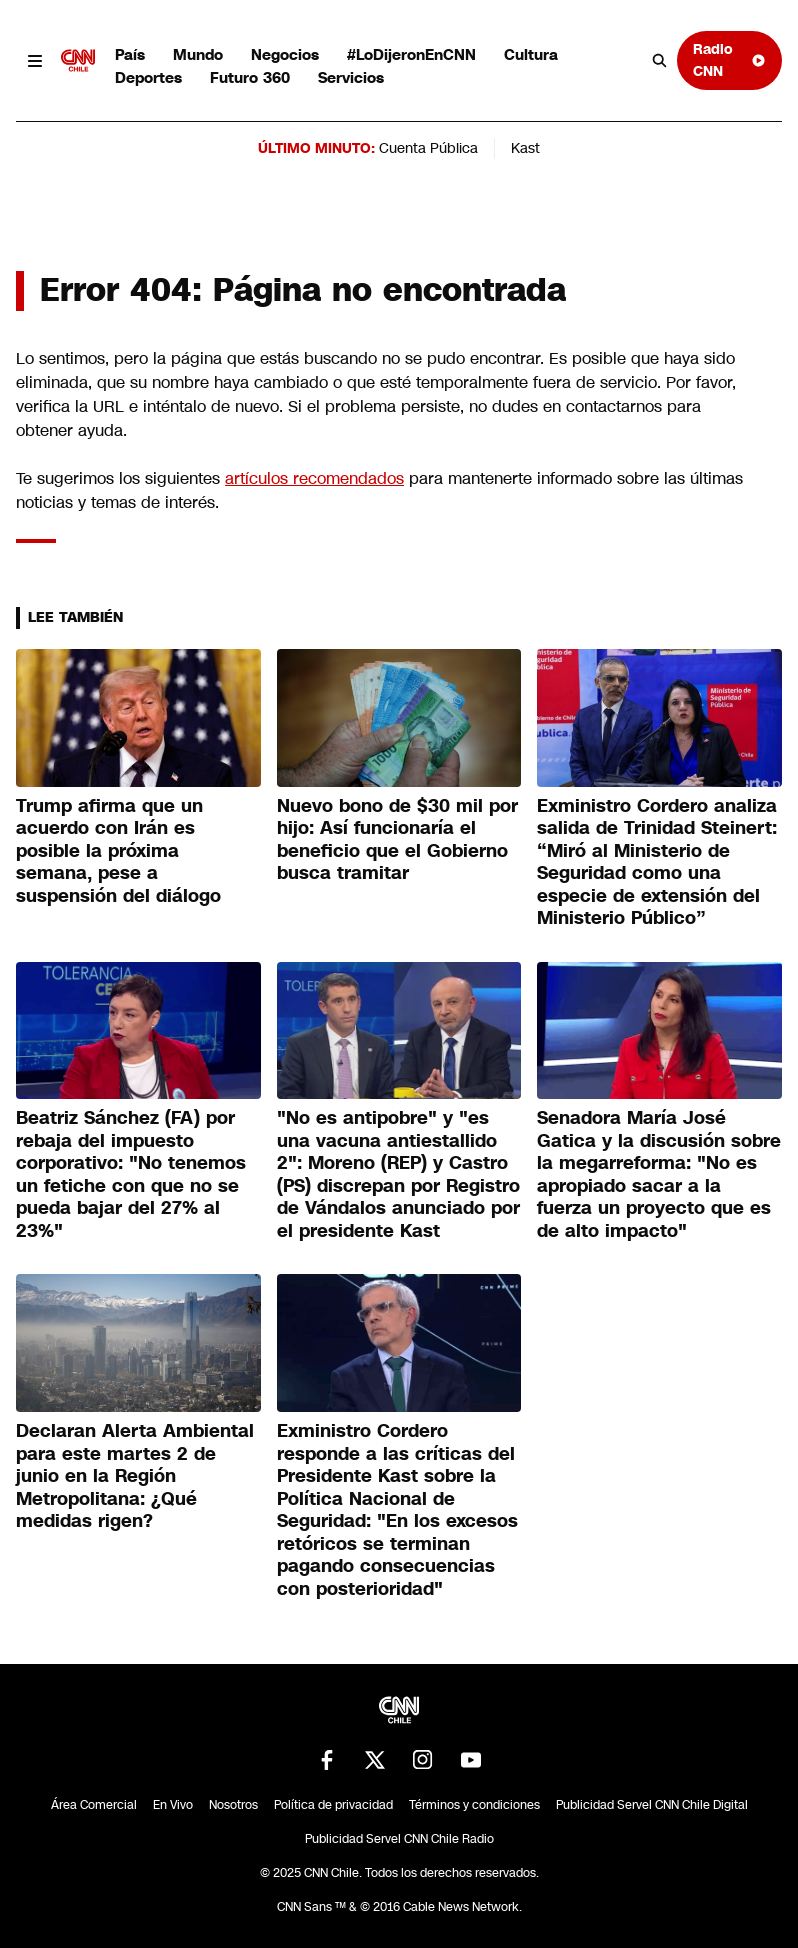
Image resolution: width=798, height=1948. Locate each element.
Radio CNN (729, 59)
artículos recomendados (314, 478)
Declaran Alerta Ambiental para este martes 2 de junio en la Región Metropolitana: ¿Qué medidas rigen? (135, 1476)
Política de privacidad (333, 1805)
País (130, 54)
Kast (525, 148)
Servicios (351, 77)
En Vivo (173, 1805)
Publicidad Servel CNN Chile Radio (399, 1839)
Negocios (285, 54)
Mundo (198, 54)
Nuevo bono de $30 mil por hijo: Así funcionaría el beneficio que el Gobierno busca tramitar (397, 840)
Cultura (531, 54)
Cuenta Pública (428, 148)
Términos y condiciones (474, 1805)
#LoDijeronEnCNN (411, 54)
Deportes (148, 77)
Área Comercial (94, 1805)
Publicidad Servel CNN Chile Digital (652, 1805)
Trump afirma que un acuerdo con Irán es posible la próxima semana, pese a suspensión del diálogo (121, 851)
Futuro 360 (250, 77)
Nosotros (233, 1805)
